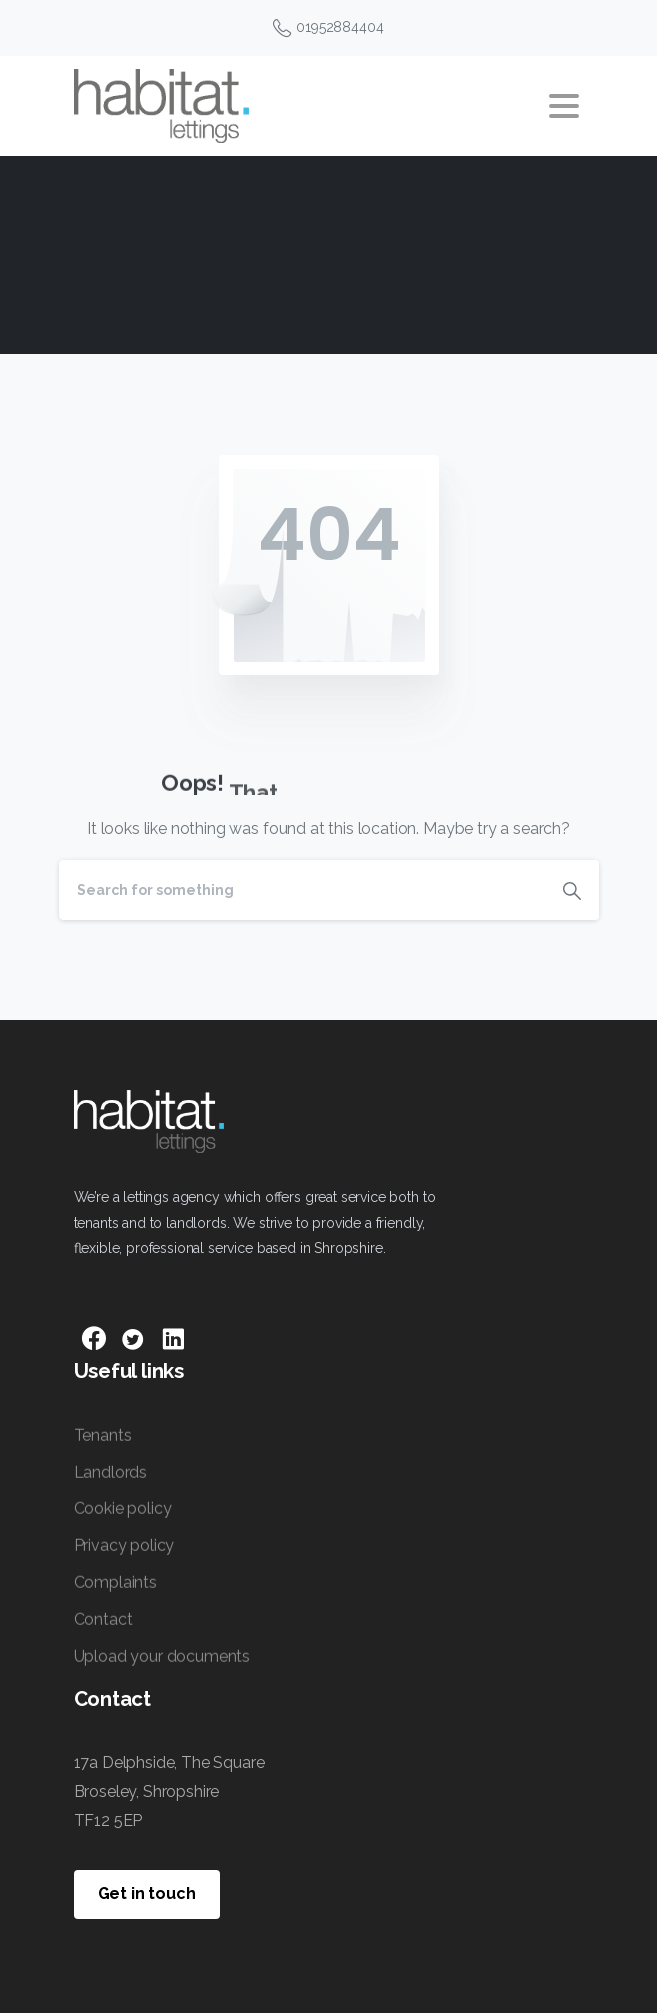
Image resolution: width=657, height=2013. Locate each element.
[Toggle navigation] (564, 106)
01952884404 (328, 28)
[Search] (302, 890)
